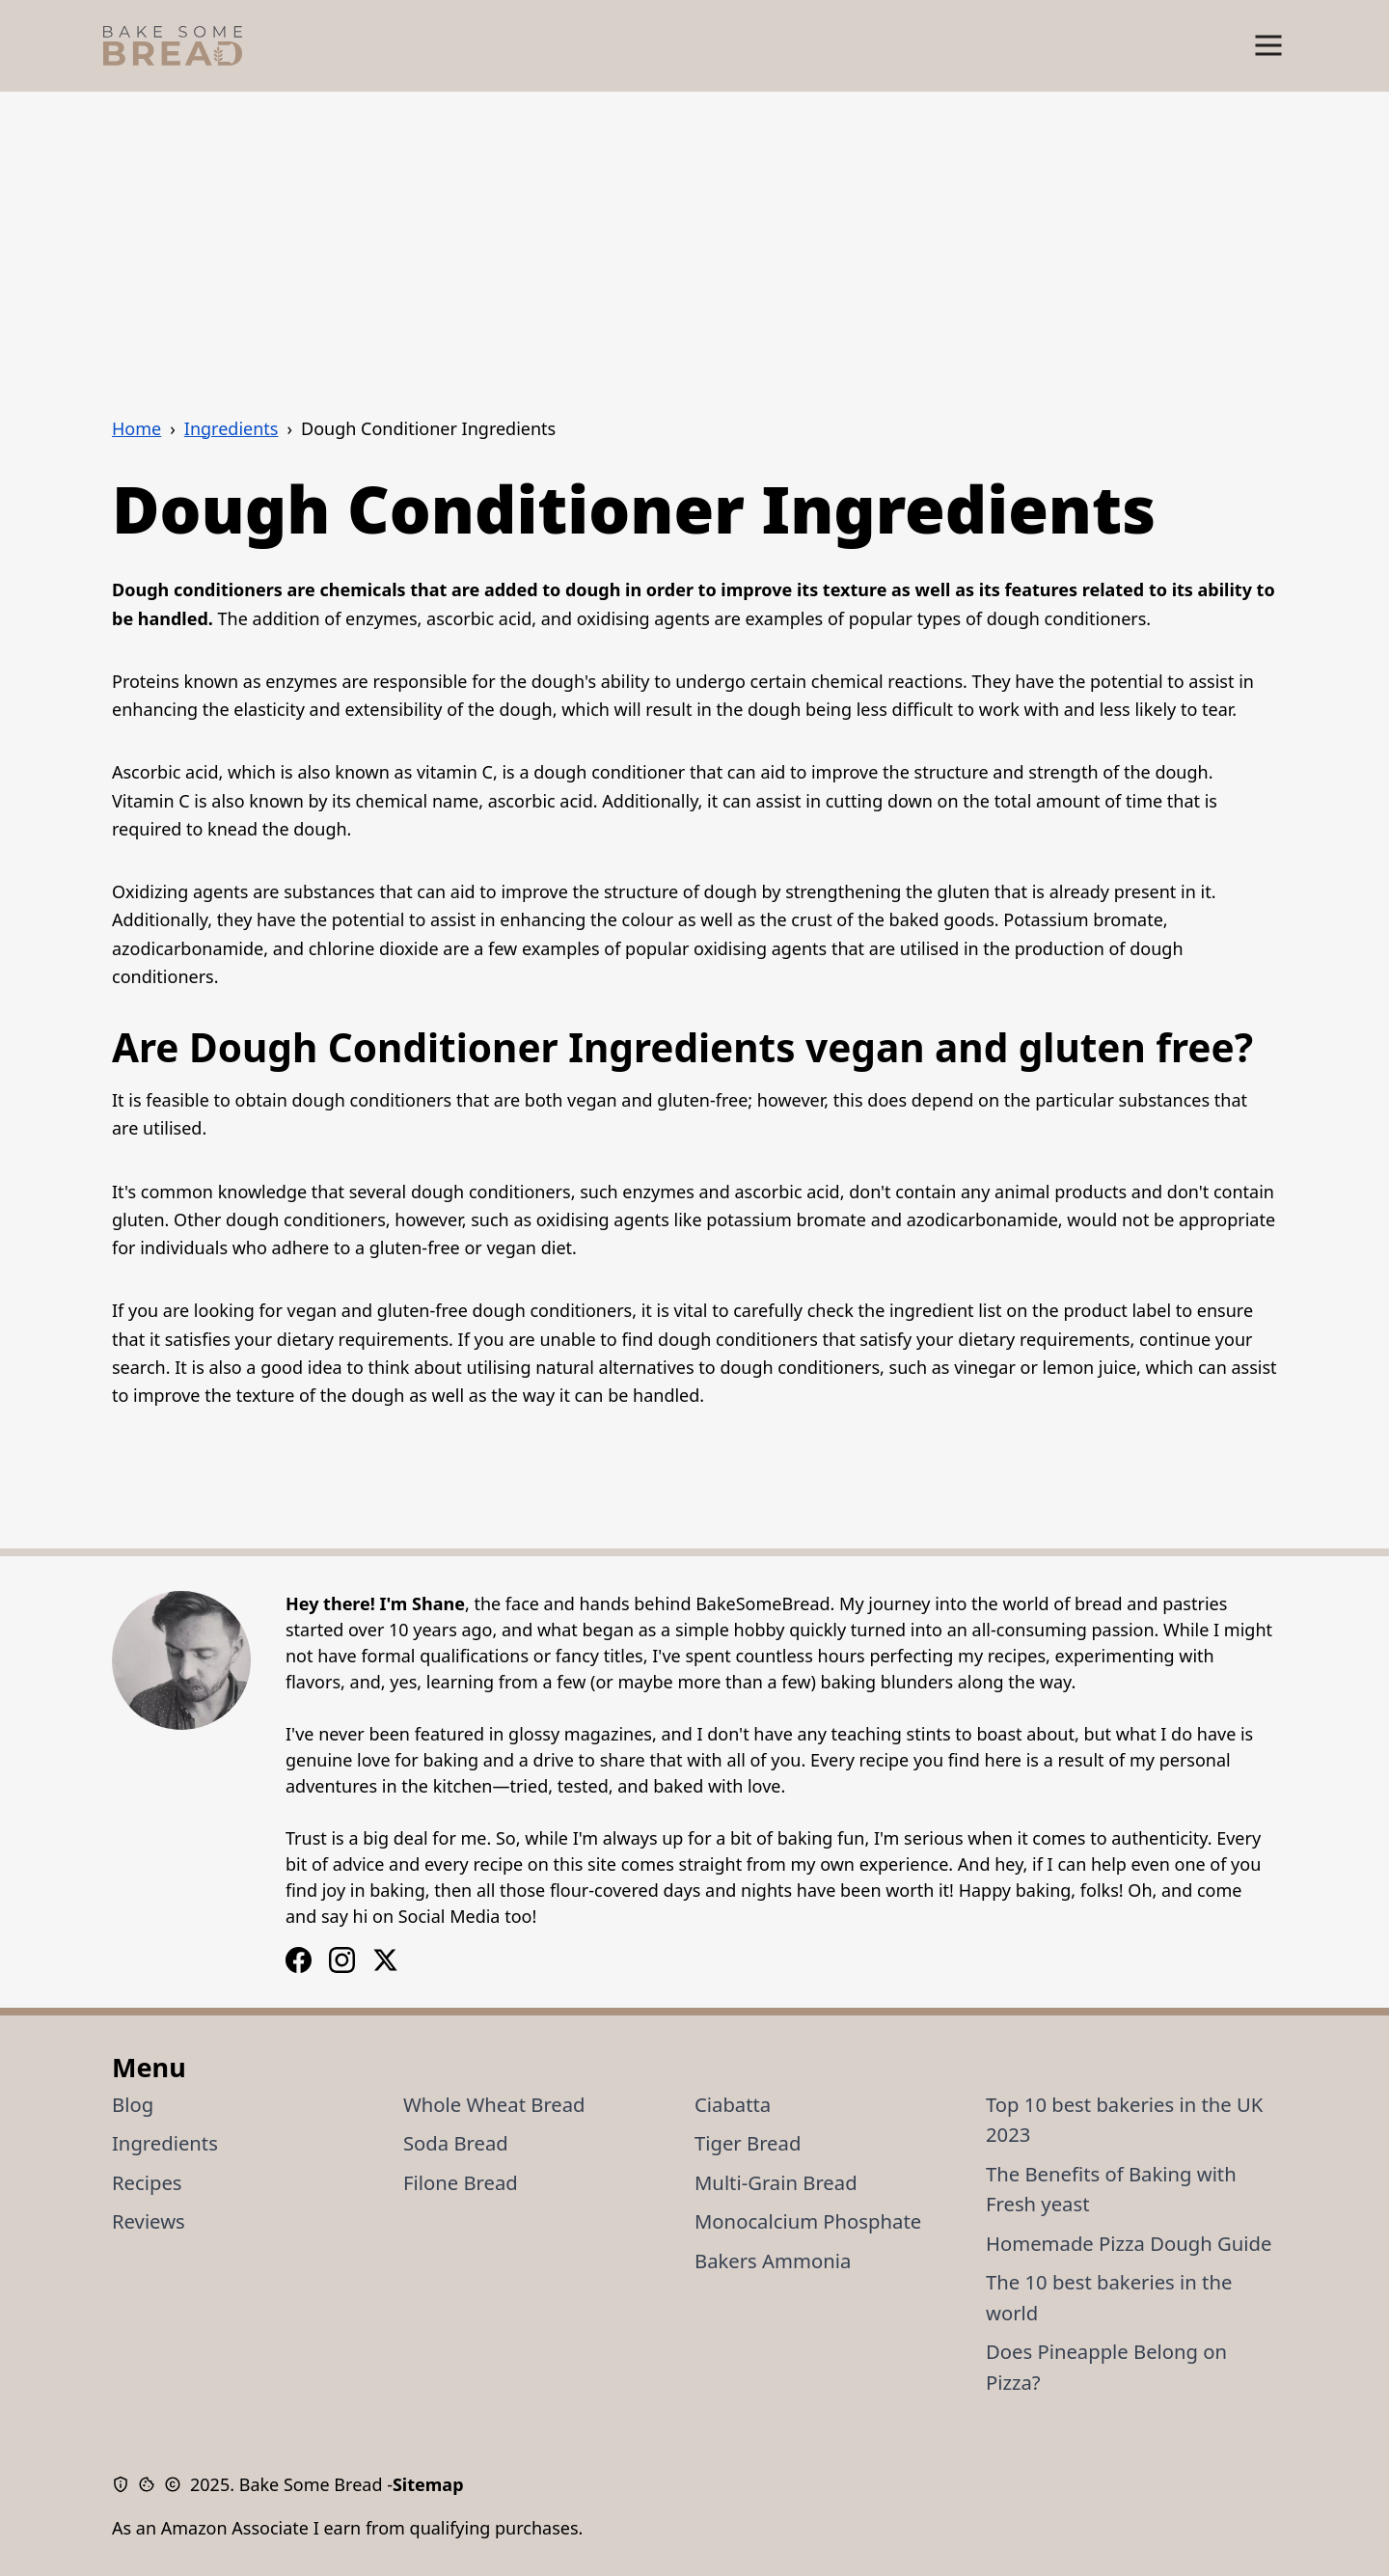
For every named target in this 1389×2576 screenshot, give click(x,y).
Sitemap (428, 2484)
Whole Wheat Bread (494, 2104)
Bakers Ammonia (772, 2260)
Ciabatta (732, 2104)
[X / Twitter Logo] (385, 1960)
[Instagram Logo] (299, 1960)
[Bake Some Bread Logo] (172, 46)
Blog (132, 2104)
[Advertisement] (694, 236)
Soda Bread (455, 2142)
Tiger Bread (747, 2142)
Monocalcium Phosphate (807, 2220)
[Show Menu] (1268, 46)
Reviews (148, 2220)
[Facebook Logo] (342, 1960)
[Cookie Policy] (151, 2484)
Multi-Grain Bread (776, 2182)
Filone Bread (460, 2182)
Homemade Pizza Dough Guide (1128, 2243)
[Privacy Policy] (125, 2484)
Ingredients (165, 2142)
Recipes (147, 2182)
